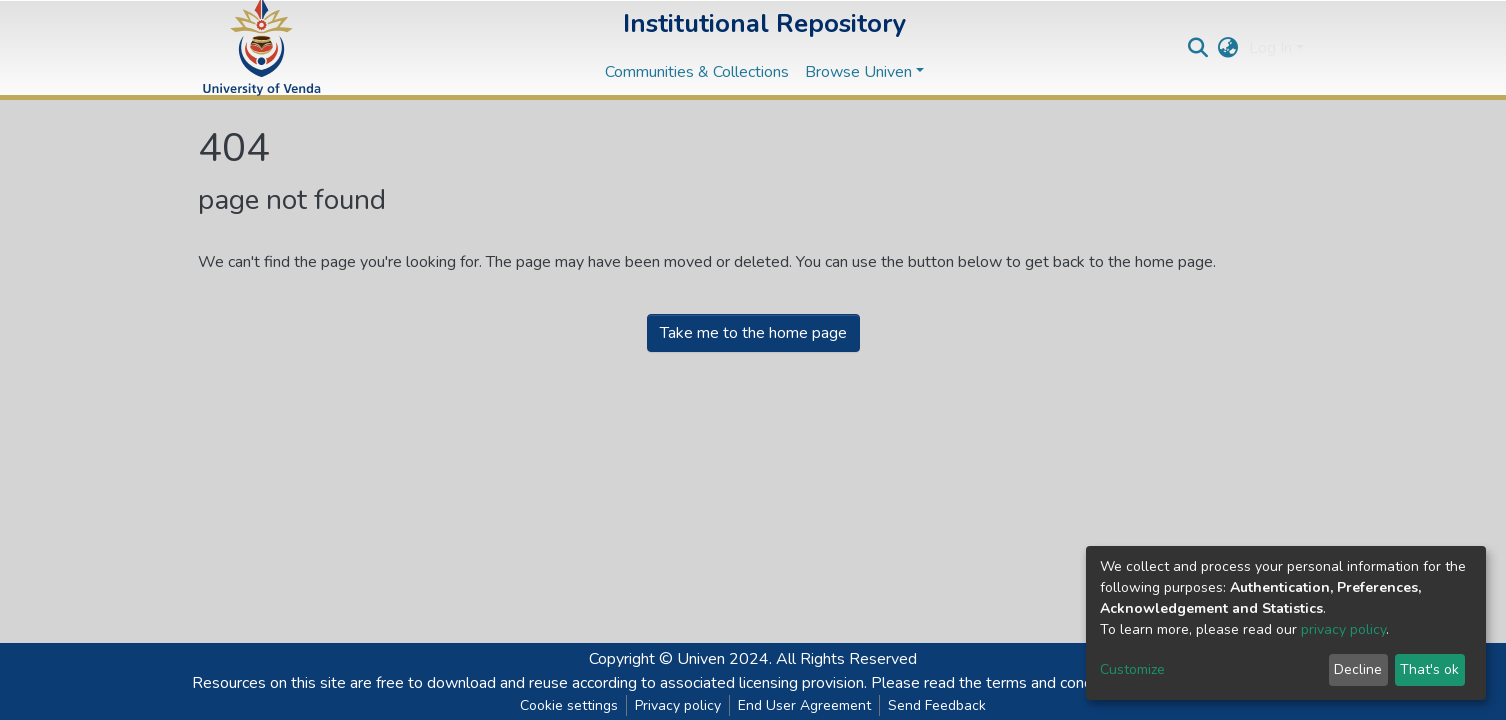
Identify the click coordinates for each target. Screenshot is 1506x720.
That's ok (1429, 669)
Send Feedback (937, 705)
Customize (1132, 669)
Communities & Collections (697, 72)
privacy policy (1343, 629)
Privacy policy (678, 705)
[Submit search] (1198, 48)
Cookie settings (569, 705)
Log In (1270, 48)
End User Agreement (804, 705)
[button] (1228, 48)
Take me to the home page (753, 333)
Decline (1358, 669)
